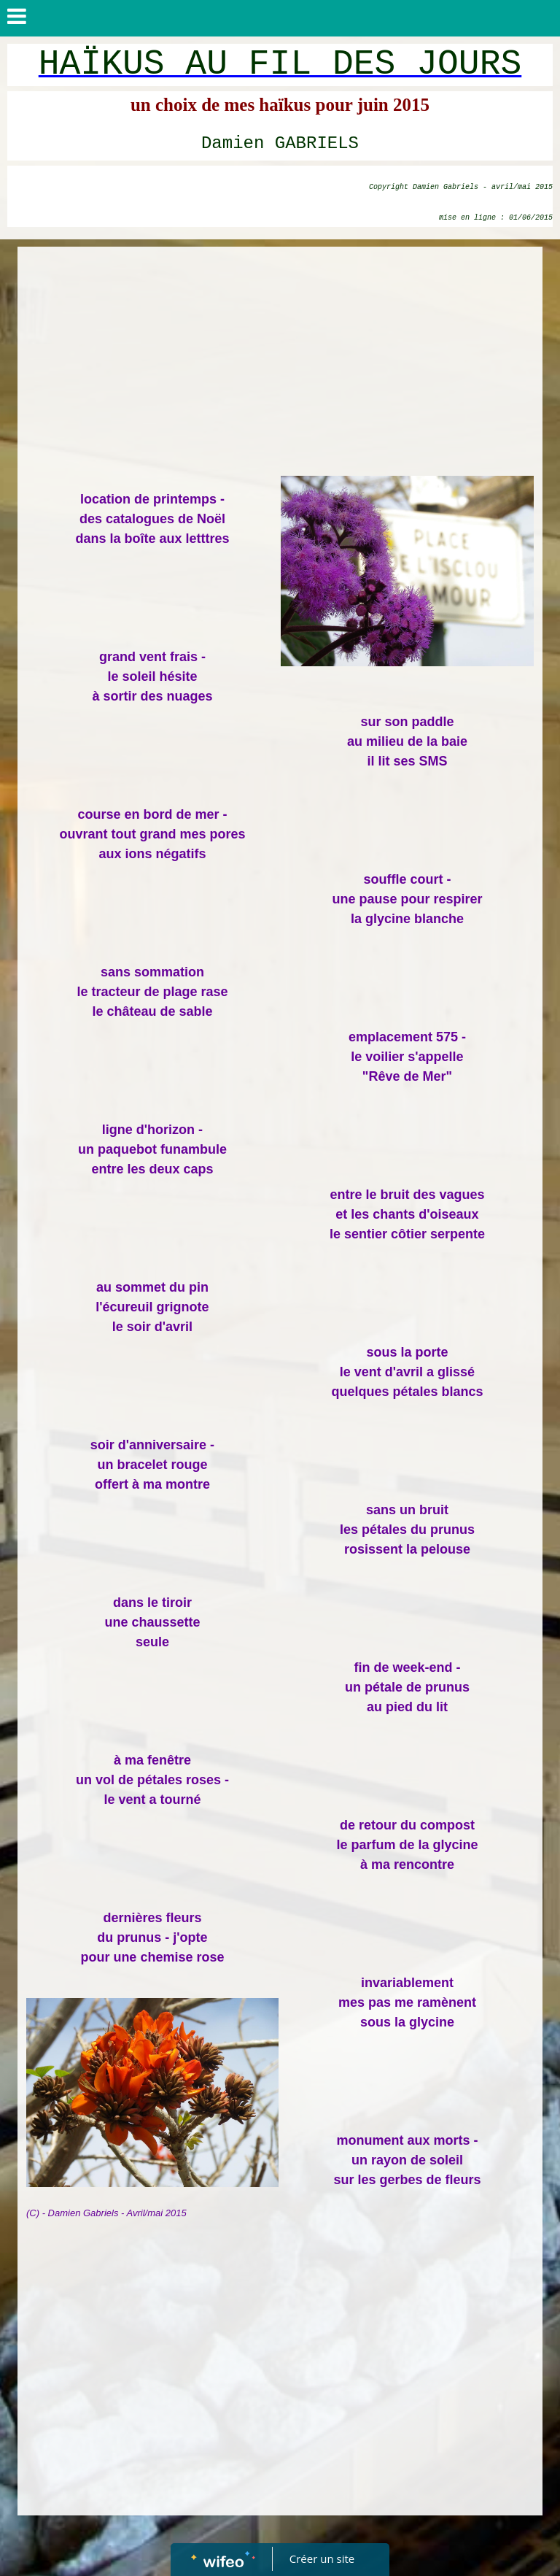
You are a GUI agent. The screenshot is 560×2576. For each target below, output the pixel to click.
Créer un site (321, 2558)
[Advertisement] (280, 363)
